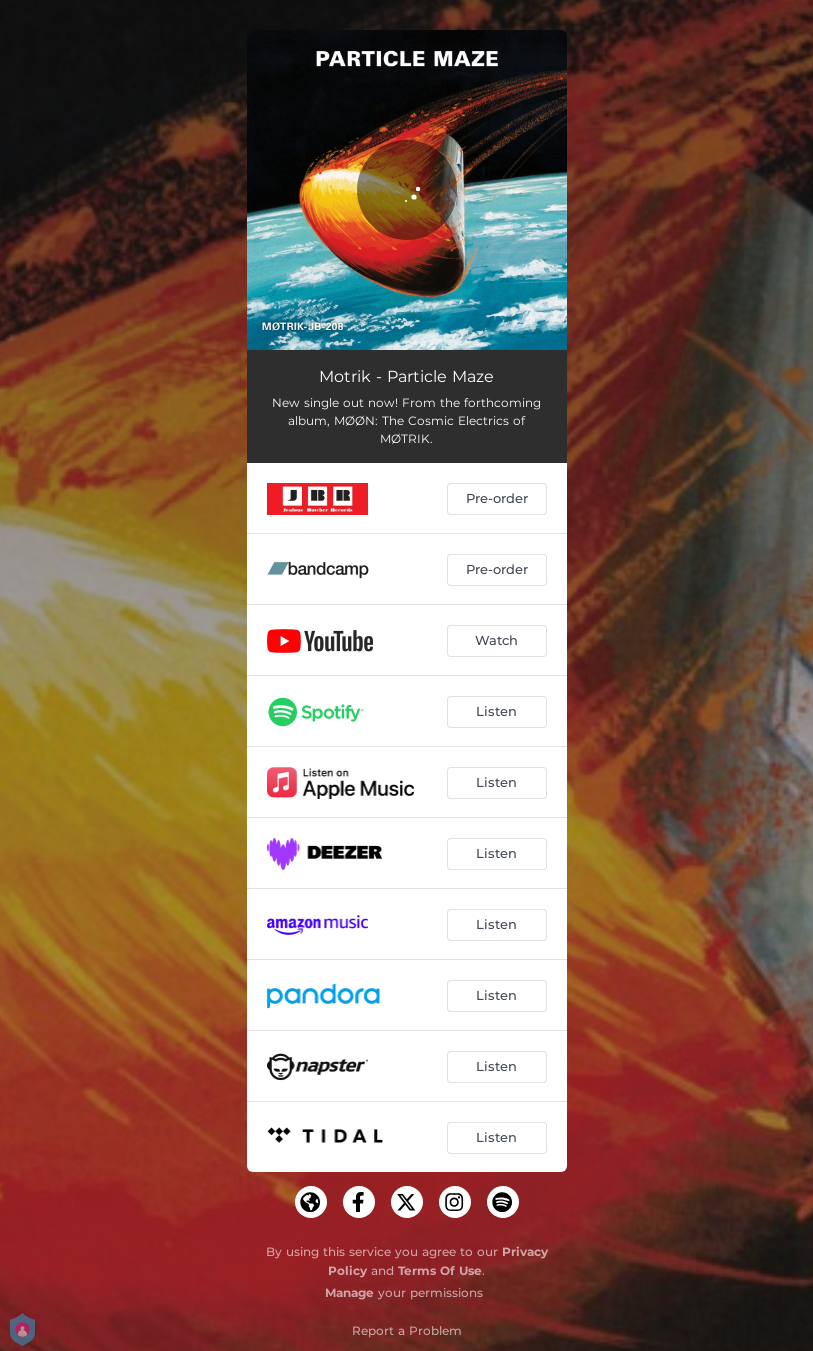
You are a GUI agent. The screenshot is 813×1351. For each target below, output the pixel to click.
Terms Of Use (440, 1270)
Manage (349, 1292)
